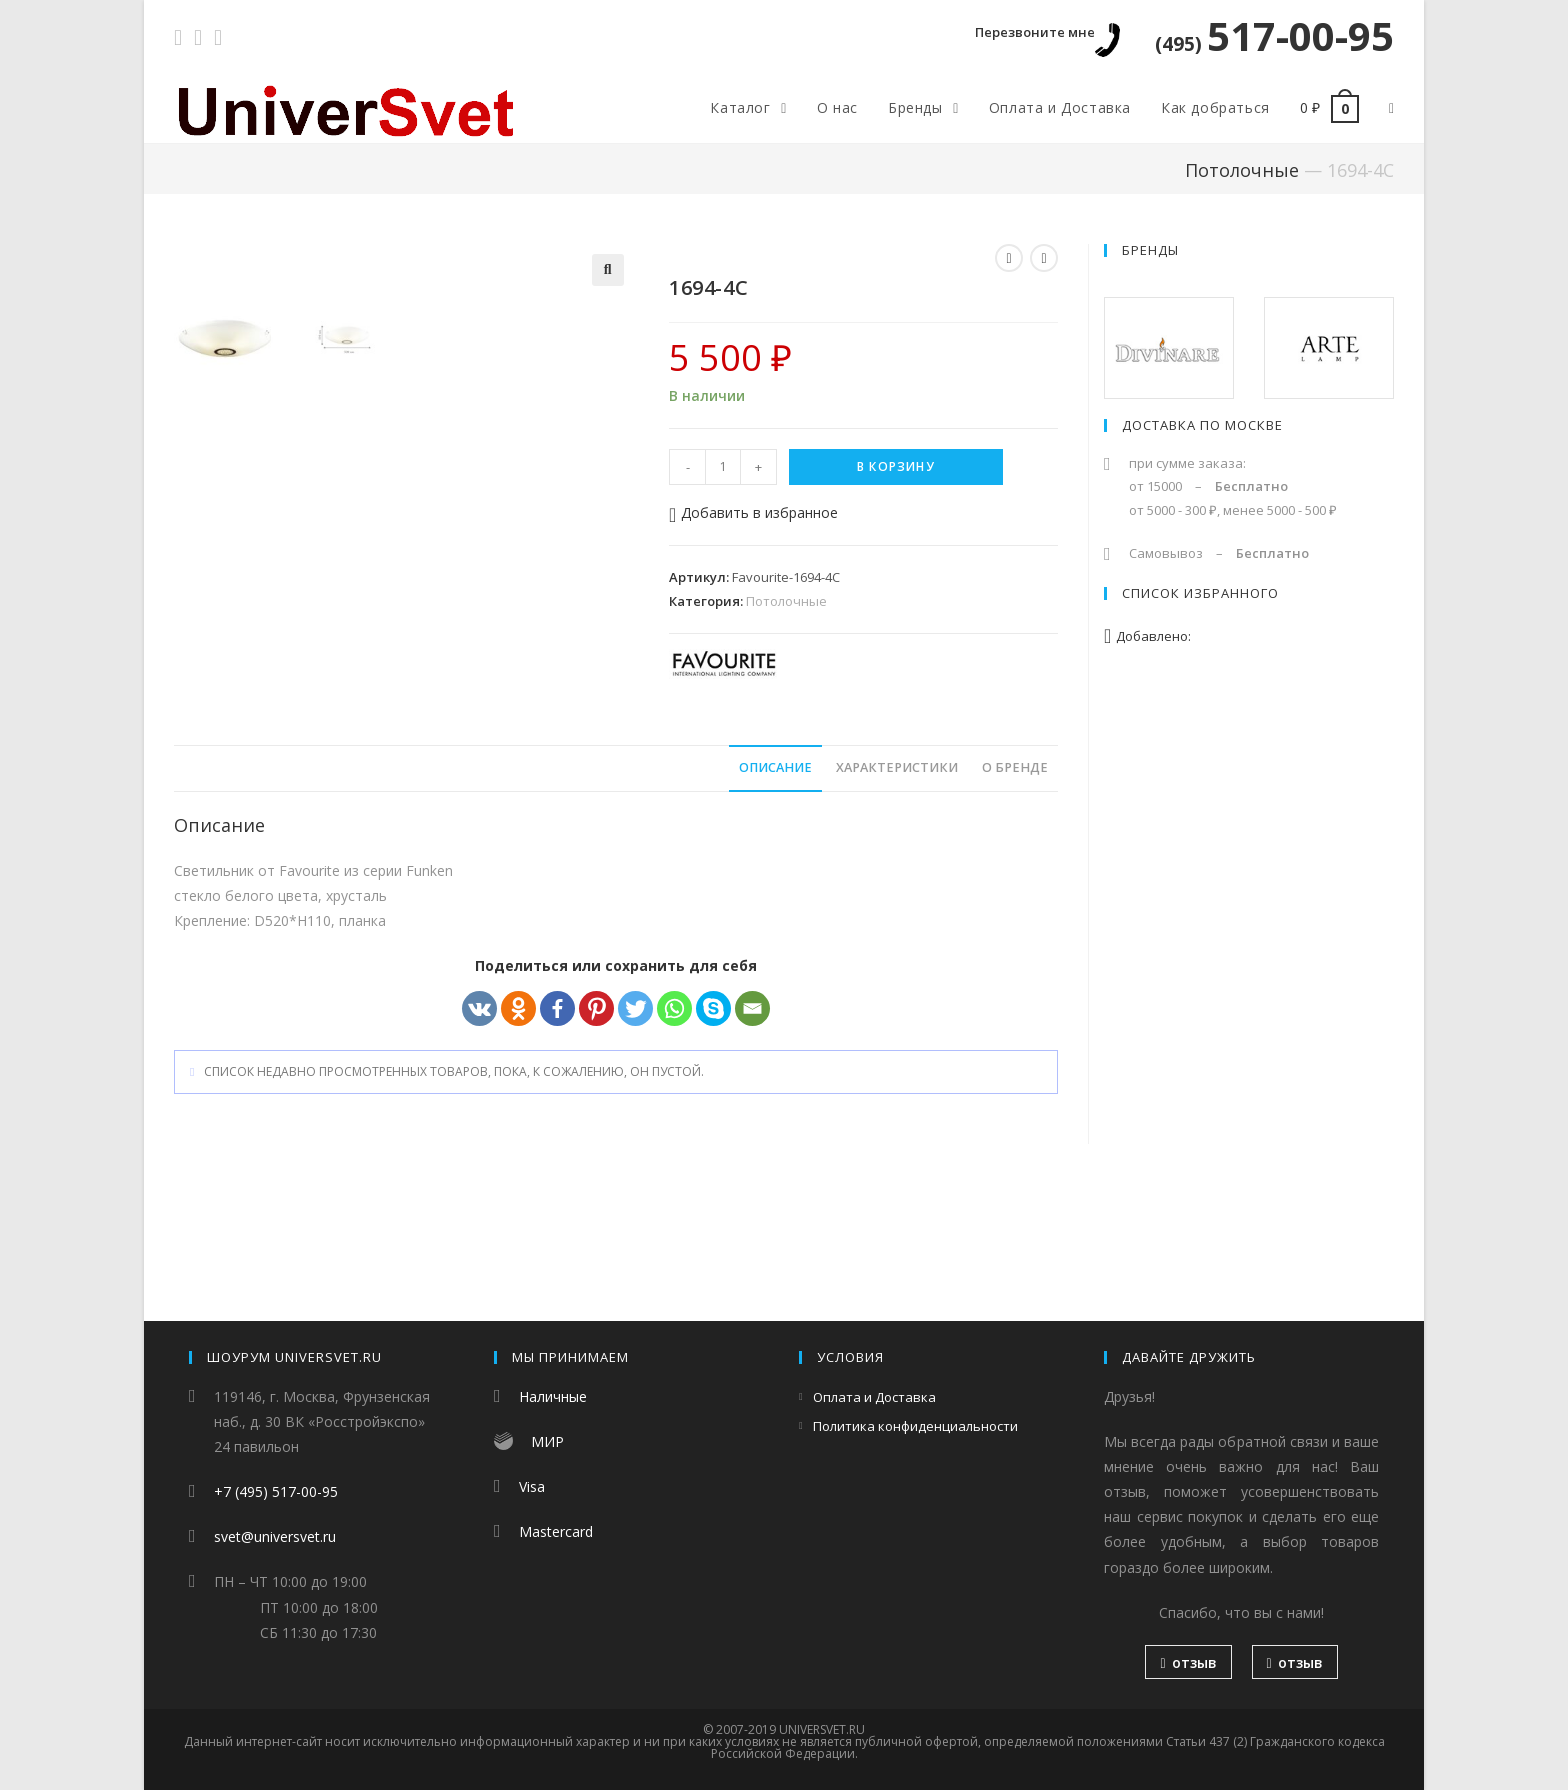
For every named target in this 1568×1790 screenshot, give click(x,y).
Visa (532, 1486)
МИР (547, 1441)
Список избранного (1200, 593)
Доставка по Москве (1202, 425)
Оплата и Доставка (874, 1397)
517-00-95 (1274, 35)
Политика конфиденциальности (915, 1426)
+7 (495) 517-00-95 (276, 1491)
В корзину (896, 466)
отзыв (1188, 1662)
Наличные (553, 1396)
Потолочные (1242, 170)
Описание (775, 892)
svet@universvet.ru (275, 1536)
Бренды (1150, 250)
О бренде (1015, 892)
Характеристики (897, 892)
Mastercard (556, 1531)
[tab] (775, 893)
